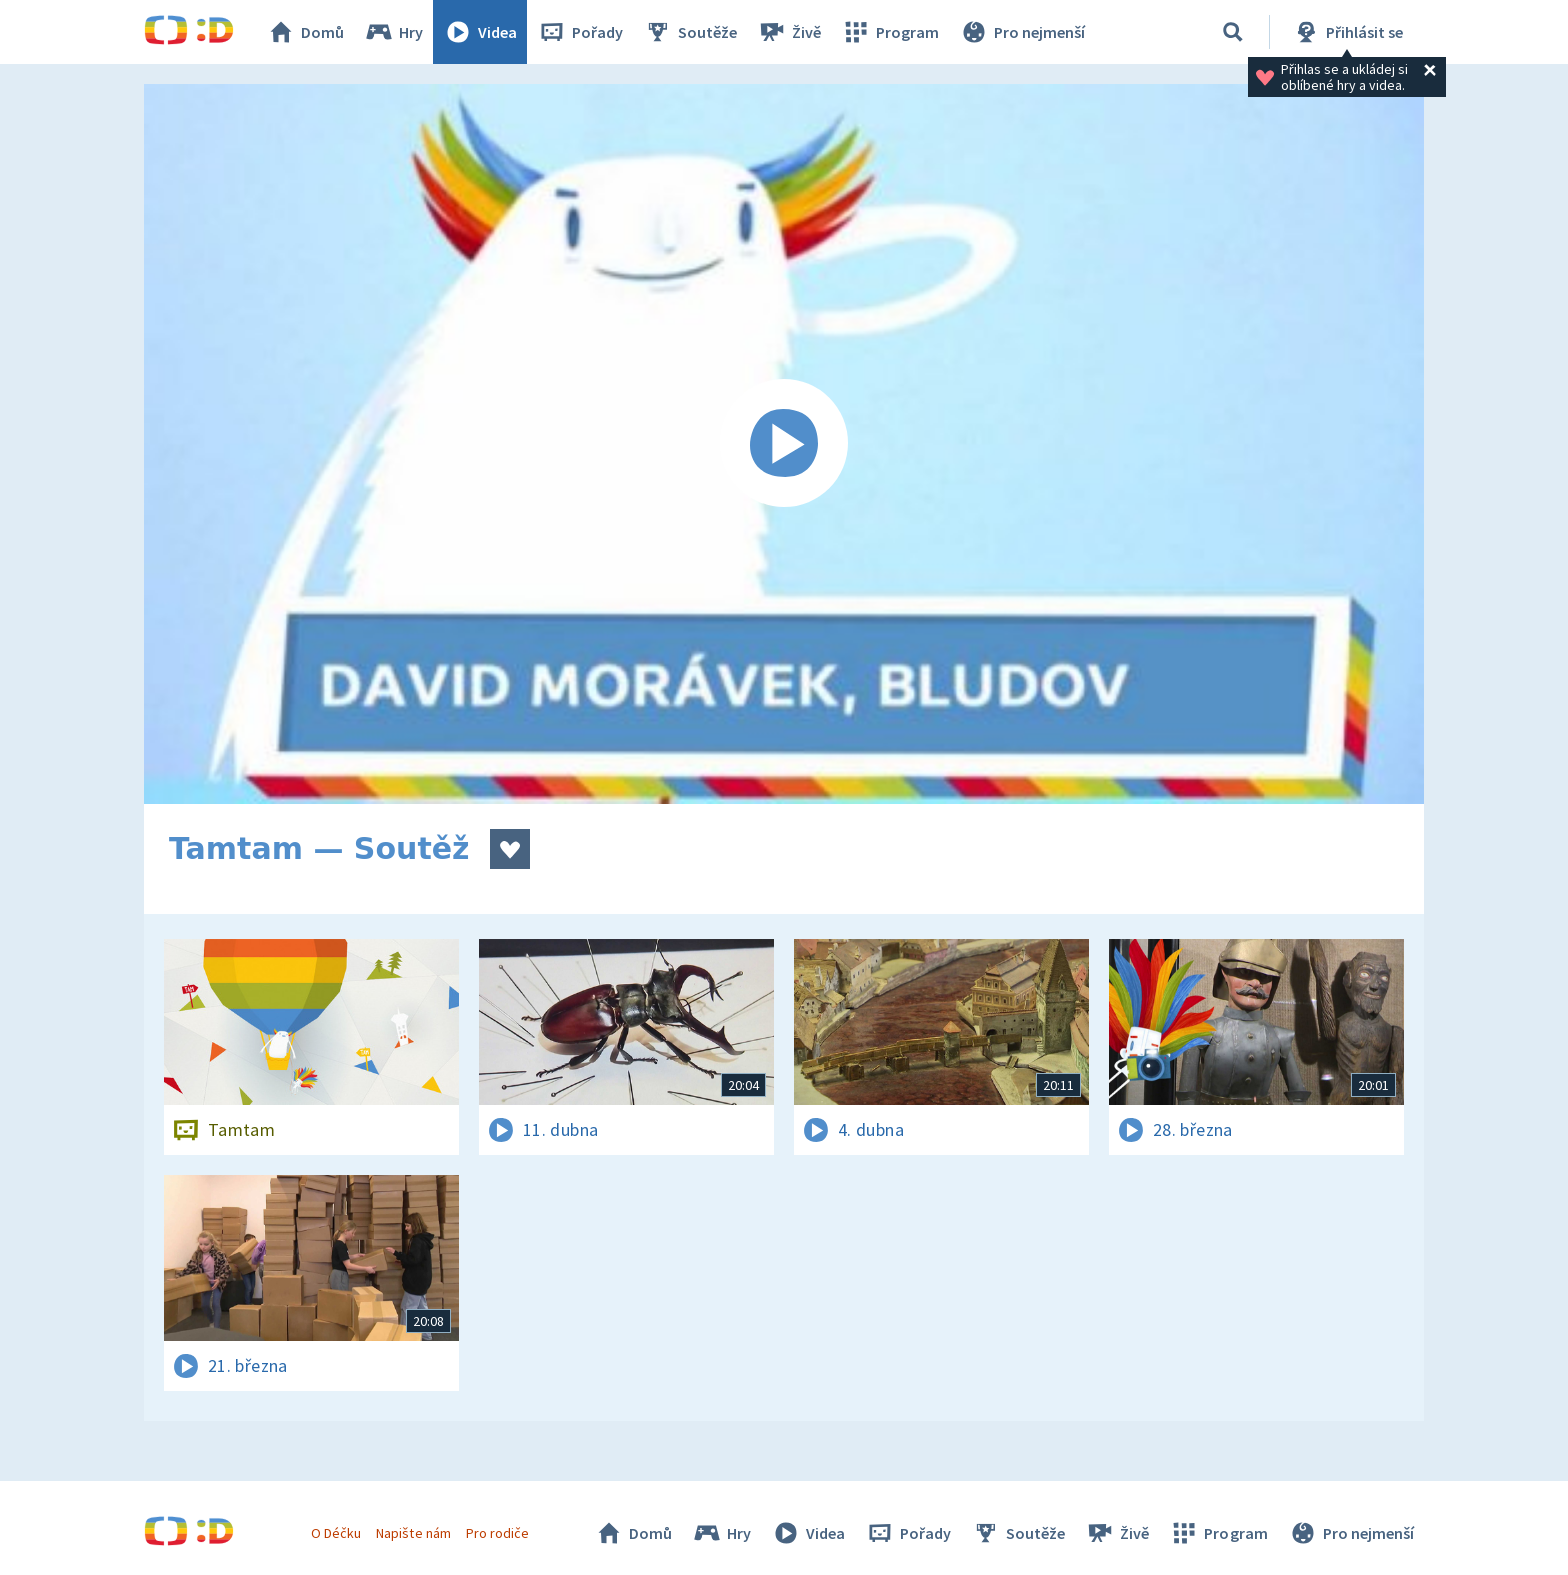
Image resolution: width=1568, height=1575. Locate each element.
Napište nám (413, 1533)
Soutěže (690, 32)
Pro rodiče (497, 1533)
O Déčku (336, 1533)
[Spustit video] (784, 444)
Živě (789, 32)
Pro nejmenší (1022, 32)
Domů (305, 32)
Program (890, 32)
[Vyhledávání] (1233, 32)
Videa (480, 32)
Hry (393, 32)
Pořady (580, 32)
